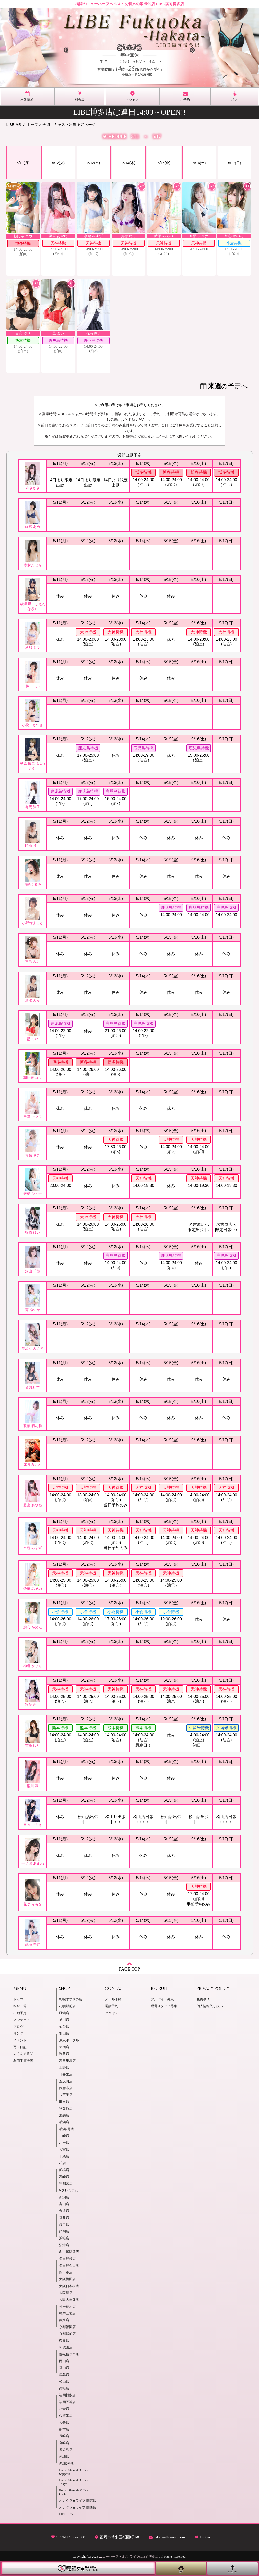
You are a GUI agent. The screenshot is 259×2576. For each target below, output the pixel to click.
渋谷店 (64, 2054)
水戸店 (64, 2142)
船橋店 (64, 2170)
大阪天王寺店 (69, 2299)
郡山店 (64, 2033)
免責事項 (203, 1999)
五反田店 (65, 2081)
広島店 (64, 2375)
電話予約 (111, 2006)
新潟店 (64, 2197)
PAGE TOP (129, 1966)
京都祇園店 (67, 2327)
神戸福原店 (67, 2306)
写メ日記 (20, 2047)
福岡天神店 (67, 2402)
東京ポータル (69, 2040)
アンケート (21, 2020)
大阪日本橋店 (69, 2286)
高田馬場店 (67, 2061)
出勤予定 (20, 2013)
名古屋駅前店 (69, 2252)
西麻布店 (65, 2088)
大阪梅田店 (67, 2279)
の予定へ (228, 386)
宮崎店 (64, 2443)
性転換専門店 (69, 2354)
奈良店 (64, 2340)
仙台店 (64, 2026)
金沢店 (64, 2211)
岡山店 (64, 2361)
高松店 (64, 2388)
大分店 (64, 2422)
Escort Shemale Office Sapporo (73, 2472)
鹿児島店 (65, 2450)
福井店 (64, 2218)
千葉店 (64, 2156)
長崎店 (64, 2436)
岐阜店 (64, 2224)
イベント (20, 2040)
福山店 (64, 2368)
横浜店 (64, 2122)
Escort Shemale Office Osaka (73, 2492)
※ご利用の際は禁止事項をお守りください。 (129, 405)
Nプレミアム (68, 2190)
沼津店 (64, 2245)
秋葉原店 (65, 2108)
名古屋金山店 (69, 2265)
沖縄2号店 (66, 2463)
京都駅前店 (67, 2334)
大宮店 (64, 2149)
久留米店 (65, 2415)
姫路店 (64, 2320)
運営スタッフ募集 (164, 2006)
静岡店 (64, 2231)
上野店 (64, 2067)
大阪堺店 (65, 2293)
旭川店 (64, 2020)
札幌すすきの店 (70, 1999)
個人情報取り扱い (210, 2006)
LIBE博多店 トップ (22, 124)
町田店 (64, 2102)
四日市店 (65, 2272)
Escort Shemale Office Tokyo (73, 2482)
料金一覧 (20, 2006)
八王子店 (65, 2095)
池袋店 (64, 2115)
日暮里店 (65, 2074)
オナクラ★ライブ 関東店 (77, 2500)
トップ (18, 1999)
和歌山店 (65, 2347)
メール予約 (113, 1999)
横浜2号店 (66, 2129)
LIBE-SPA (66, 2514)
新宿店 (64, 2047)
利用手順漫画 (23, 2061)
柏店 (62, 2163)
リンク (18, 2033)
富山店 (64, 2204)
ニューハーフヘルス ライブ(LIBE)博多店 (128, 2556)
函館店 (64, 2013)
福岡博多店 (67, 2395)
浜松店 (64, 2238)
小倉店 (64, 2409)
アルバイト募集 (162, 1999)
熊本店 (64, 2429)
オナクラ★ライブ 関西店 (77, 2507)
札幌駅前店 (67, 2006)
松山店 (64, 2381)
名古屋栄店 (67, 2259)
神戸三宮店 (67, 2313)
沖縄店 (64, 2456)
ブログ (18, 2026)
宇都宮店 (65, 2183)
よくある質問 (23, 2054)
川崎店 (64, 2136)
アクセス (111, 2013)
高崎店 (64, 2177)
